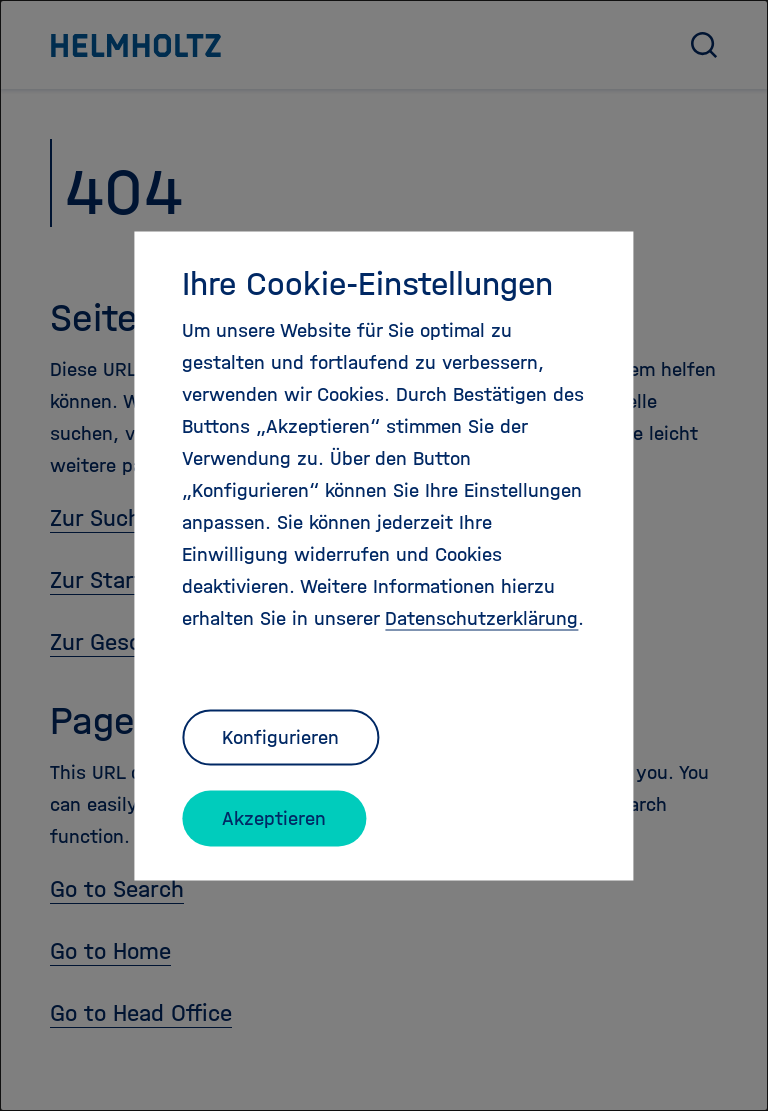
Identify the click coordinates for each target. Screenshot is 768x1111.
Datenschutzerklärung (481, 617)
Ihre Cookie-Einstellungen (367, 283)
